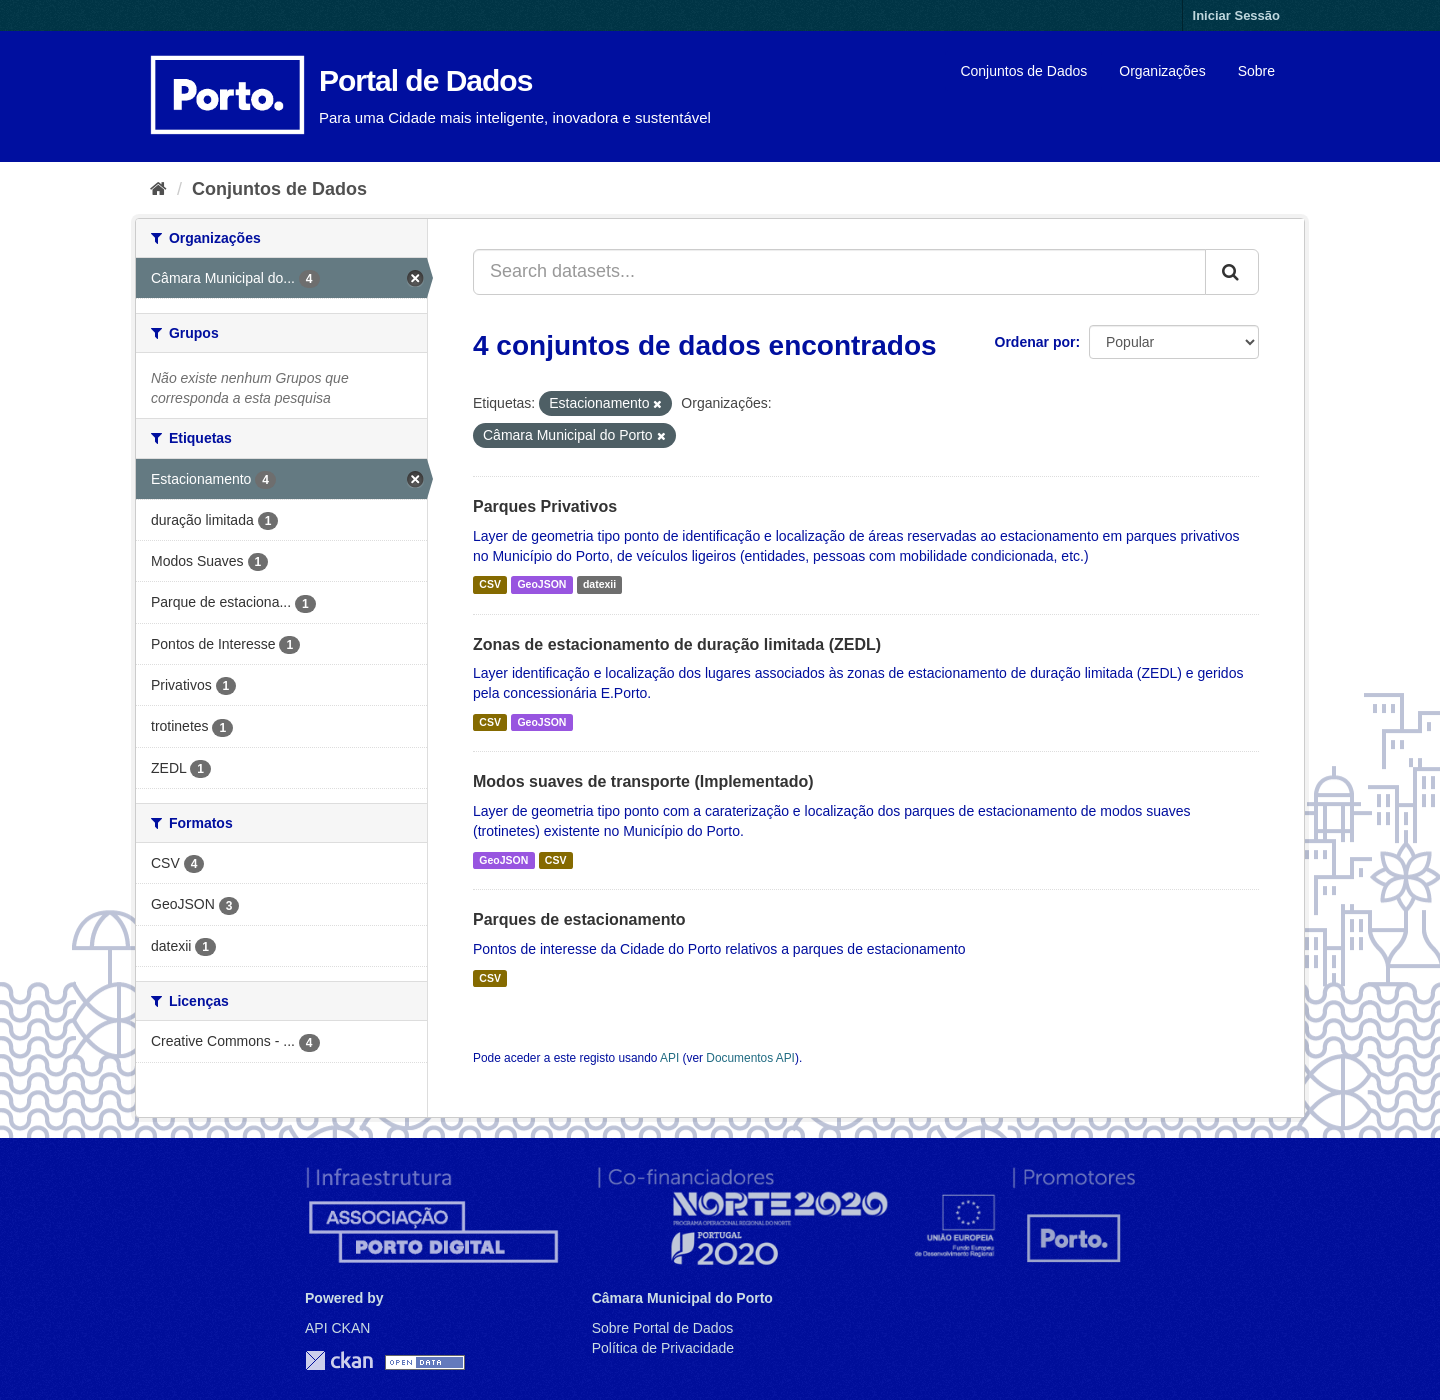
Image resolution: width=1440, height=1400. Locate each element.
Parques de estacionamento (579, 919)
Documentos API (750, 1058)
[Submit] (1232, 272)
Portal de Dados (425, 80)
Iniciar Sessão (1236, 15)
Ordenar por (1035, 342)
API (669, 1058)
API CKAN (337, 1328)
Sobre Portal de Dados (663, 1328)
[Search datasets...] (839, 272)
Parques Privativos (545, 506)
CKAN (339, 1360)
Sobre (1256, 71)
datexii (599, 585)
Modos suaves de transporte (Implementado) (643, 781)
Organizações (1162, 71)
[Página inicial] (158, 189)
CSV (490, 585)
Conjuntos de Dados (1023, 71)
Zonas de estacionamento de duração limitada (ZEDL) (677, 644)
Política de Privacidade (663, 1348)
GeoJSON (541, 585)
